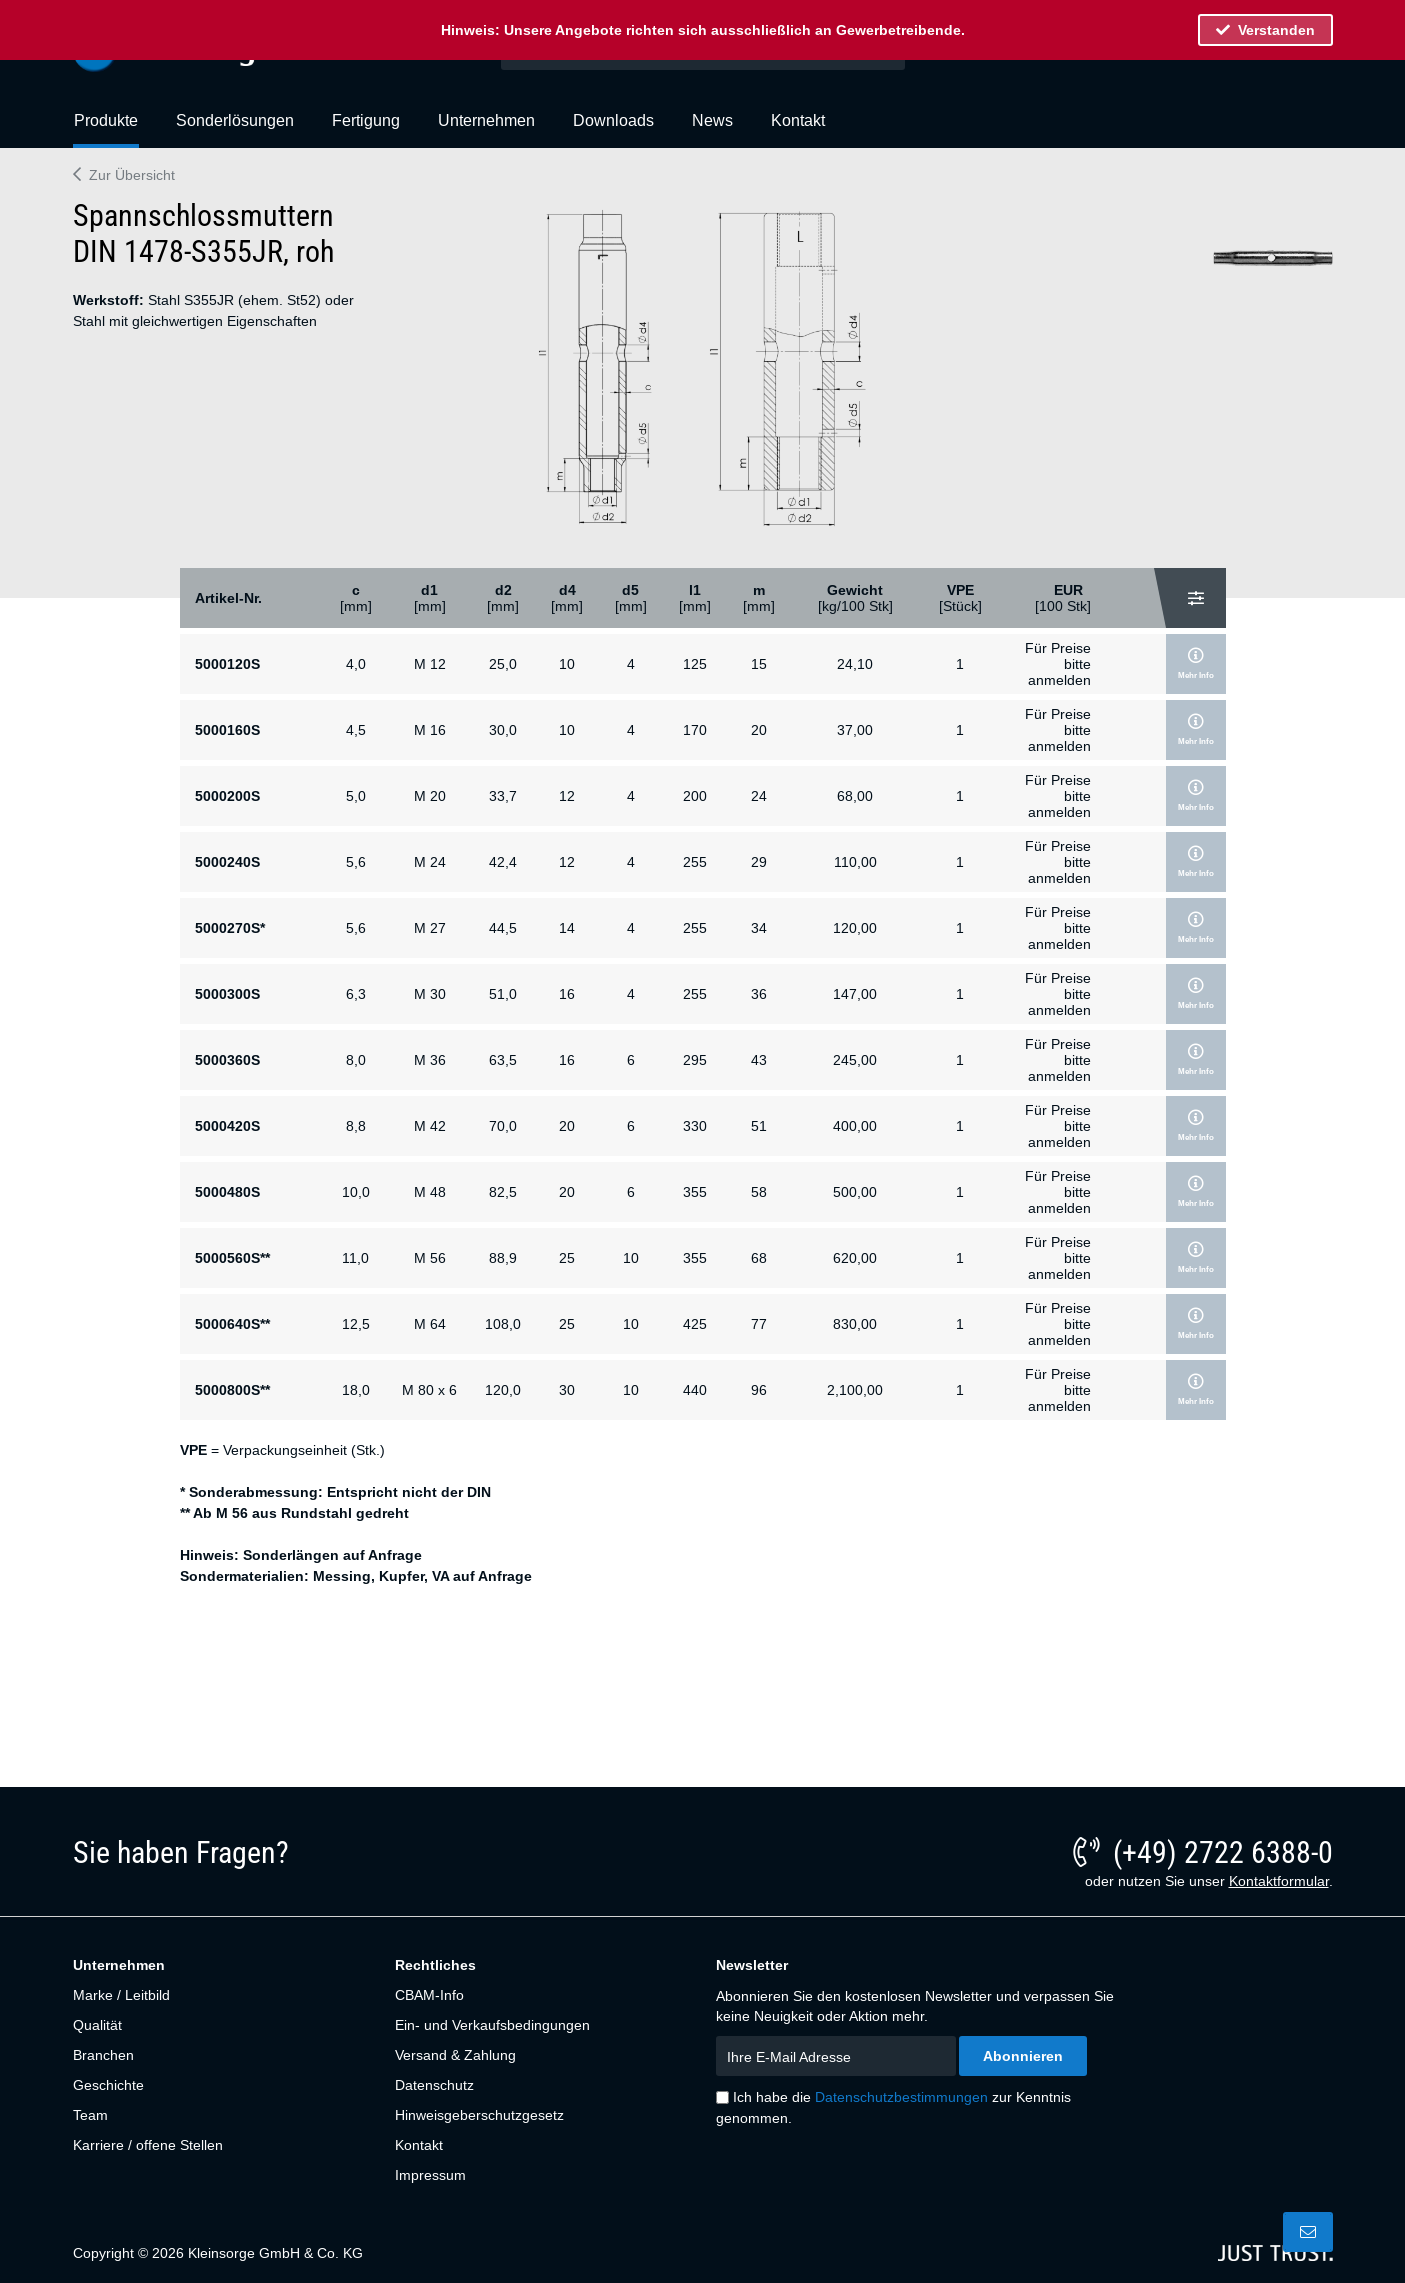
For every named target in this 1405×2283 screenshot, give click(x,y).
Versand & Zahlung (455, 2055)
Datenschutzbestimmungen (901, 2097)
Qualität (97, 2025)
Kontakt (419, 2145)
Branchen (103, 2055)
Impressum (430, 2175)
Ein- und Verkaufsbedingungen (492, 2025)
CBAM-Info (429, 1995)
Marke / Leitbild (121, 1995)
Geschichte (108, 2085)
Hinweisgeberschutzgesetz (479, 2115)
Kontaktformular (1279, 1881)
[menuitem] (106, 129)
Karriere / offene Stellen (148, 2145)
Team (90, 2115)
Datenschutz (434, 2085)
